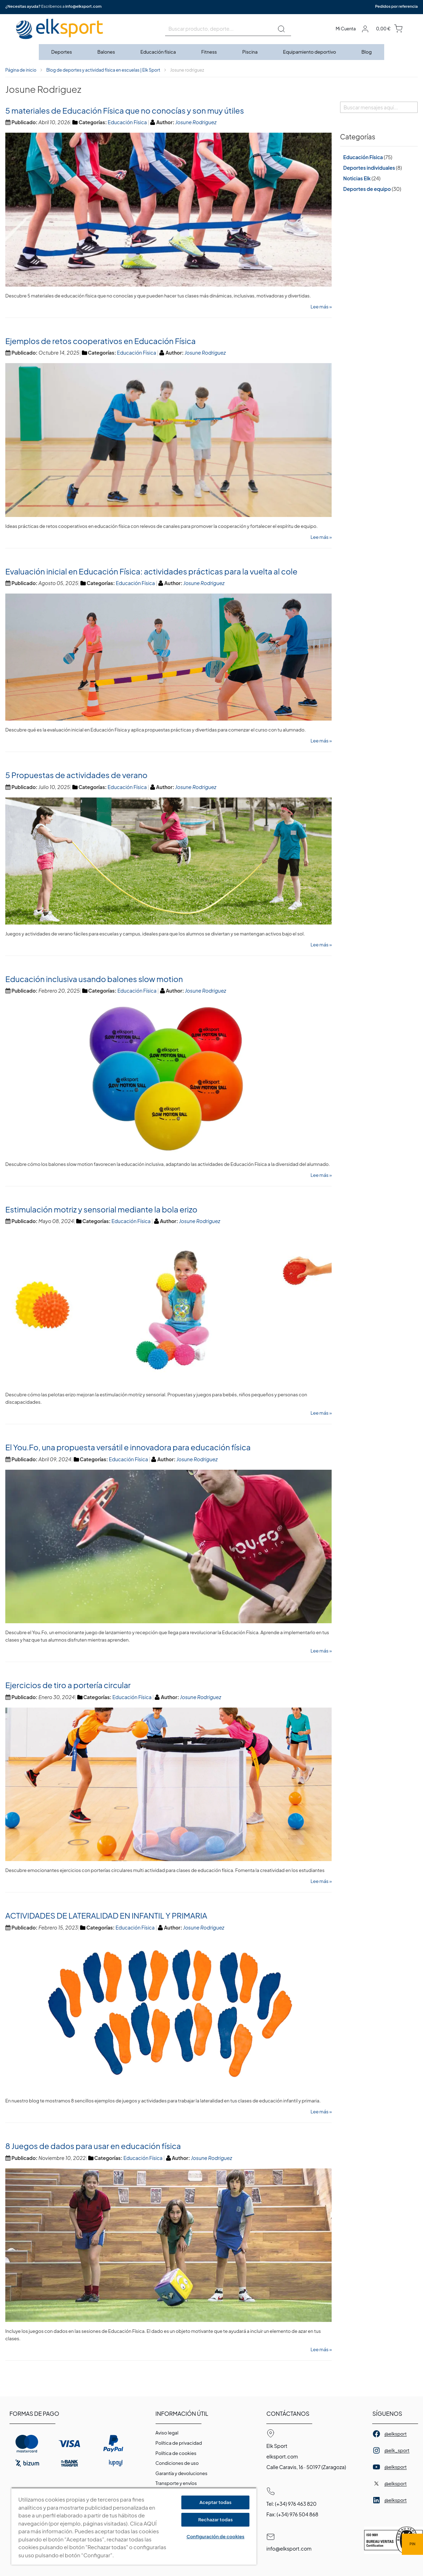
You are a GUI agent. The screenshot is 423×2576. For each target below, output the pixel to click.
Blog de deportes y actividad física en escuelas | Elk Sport (103, 70)
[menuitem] (62, 52)
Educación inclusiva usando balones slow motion (94, 979)
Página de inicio (20, 70)
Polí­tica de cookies (176, 2453)
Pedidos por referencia (396, 6)
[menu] (211, 52)
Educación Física (127, 122)
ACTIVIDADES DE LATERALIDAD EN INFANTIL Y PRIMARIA (106, 1915)
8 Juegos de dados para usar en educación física (93, 2146)
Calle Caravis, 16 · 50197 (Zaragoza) (306, 2467)
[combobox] (228, 29)
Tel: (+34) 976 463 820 (291, 2503)
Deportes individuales (369, 167)
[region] (133, 2526)
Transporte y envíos (176, 2483)
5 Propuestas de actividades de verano (76, 775)
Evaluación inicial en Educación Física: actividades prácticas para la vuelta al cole (151, 571)
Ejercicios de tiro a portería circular (68, 1685)
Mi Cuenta (346, 28)
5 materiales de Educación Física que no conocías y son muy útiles (124, 110)
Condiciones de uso (177, 2463)
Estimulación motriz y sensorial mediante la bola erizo (101, 1209)
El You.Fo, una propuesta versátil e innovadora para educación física (127, 1447)
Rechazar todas (215, 2519)
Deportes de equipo (367, 189)
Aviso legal (167, 2433)
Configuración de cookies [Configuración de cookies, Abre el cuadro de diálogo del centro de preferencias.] (215, 2536)
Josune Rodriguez (196, 122)
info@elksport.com (83, 6)
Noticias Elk (357, 178)
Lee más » (321, 306)
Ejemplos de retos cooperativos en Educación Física (100, 341)
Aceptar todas (215, 2502)
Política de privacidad (179, 2443)
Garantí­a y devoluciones (181, 2473)
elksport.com (282, 2456)
